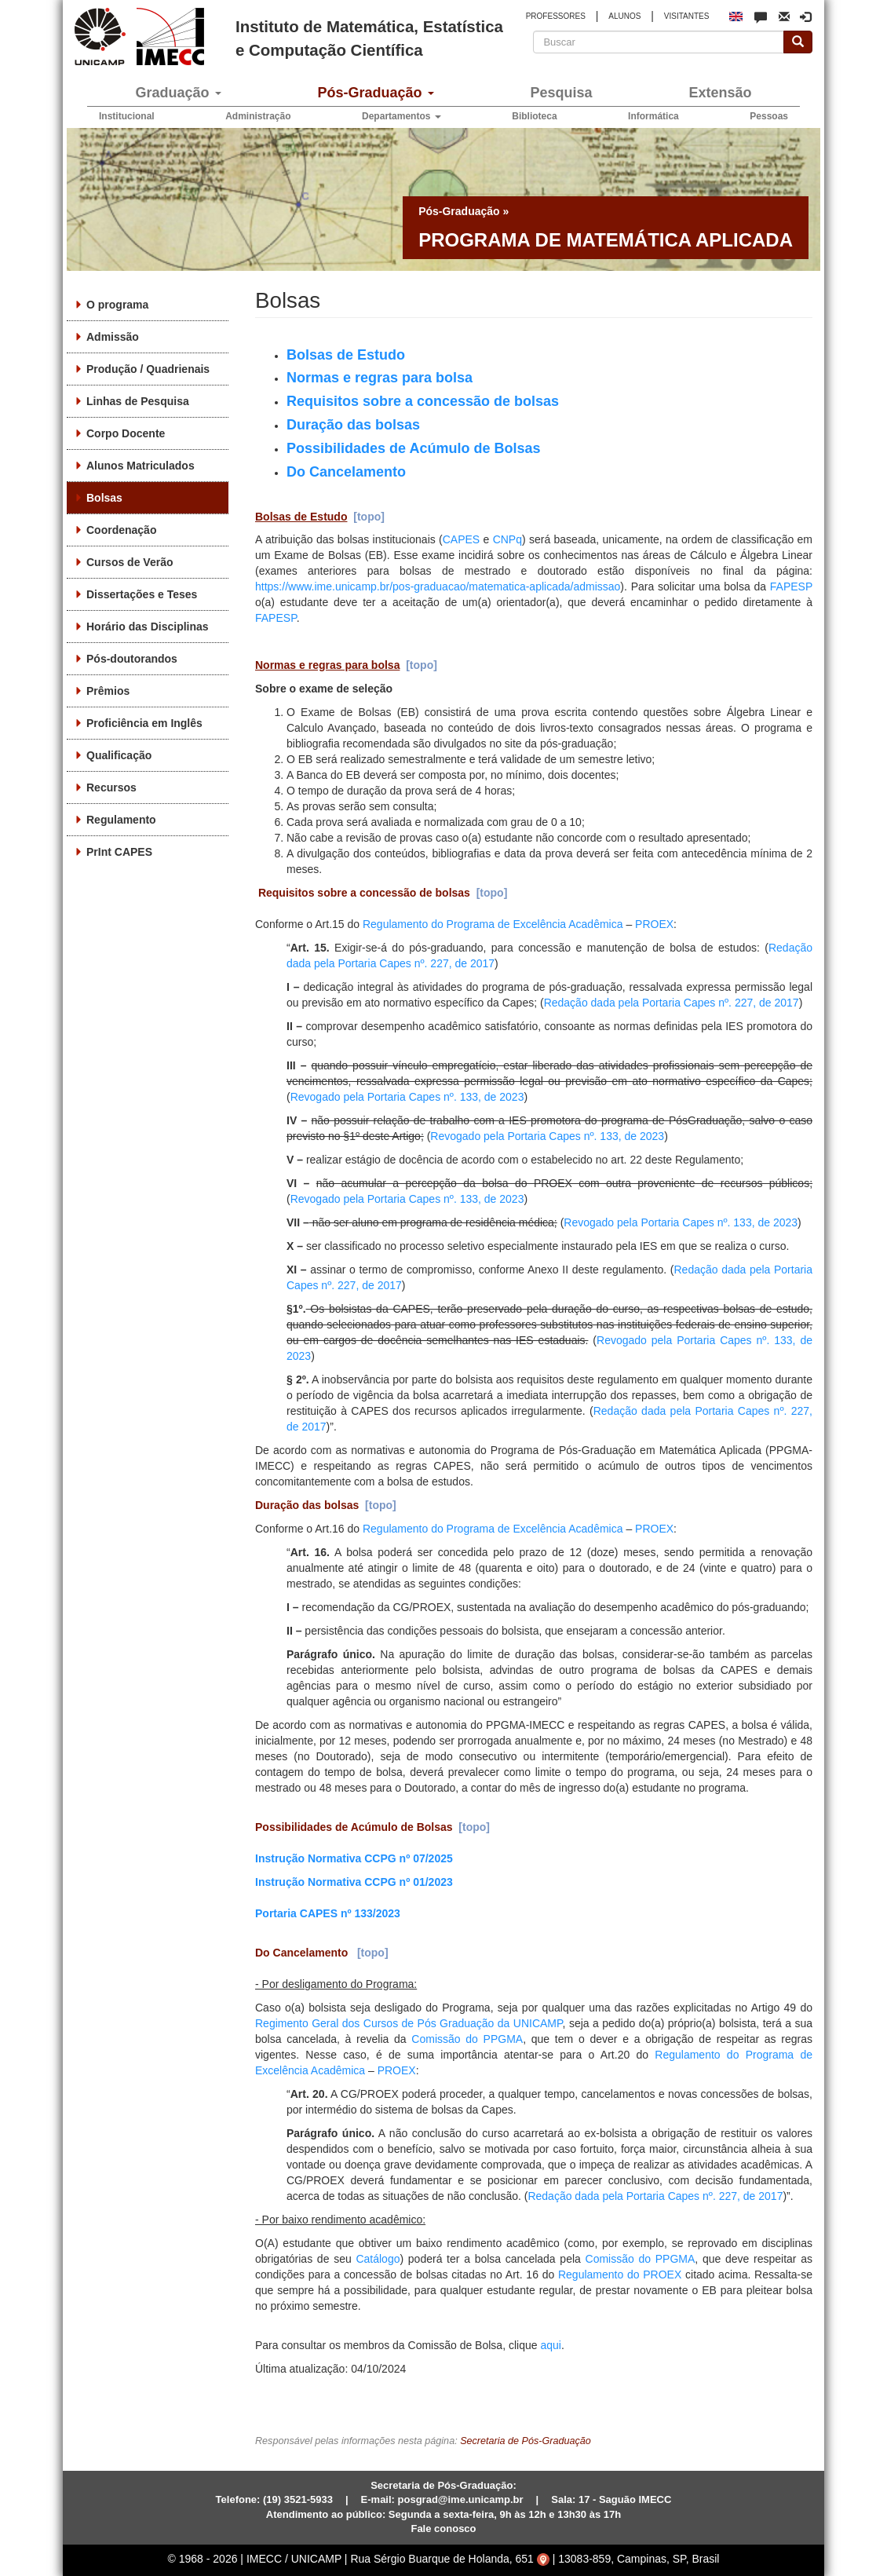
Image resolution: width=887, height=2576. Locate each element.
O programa (117, 304)
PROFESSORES (556, 16)
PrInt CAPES (119, 852)
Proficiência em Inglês (144, 723)
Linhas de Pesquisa (137, 401)
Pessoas (769, 116)
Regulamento (121, 819)
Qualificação (118, 755)
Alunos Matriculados (140, 465)
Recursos (111, 787)
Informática (653, 116)
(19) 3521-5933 (298, 2499)
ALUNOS (624, 16)
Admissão (112, 337)
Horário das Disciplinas (147, 626)
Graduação (178, 92)
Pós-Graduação (375, 92)
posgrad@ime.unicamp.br (461, 2499)
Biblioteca (534, 116)
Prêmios (108, 691)
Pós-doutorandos (131, 658)
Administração (257, 116)
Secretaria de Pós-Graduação (525, 2440)
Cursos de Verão (129, 562)
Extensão (719, 92)
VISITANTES (687, 16)
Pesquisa (561, 92)
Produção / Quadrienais (148, 369)
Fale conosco (443, 2528)
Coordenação (121, 530)
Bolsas (104, 497)
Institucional (127, 116)
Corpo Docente (125, 433)
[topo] (369, 516)
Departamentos (401, 116)
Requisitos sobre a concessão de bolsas (367, 892)
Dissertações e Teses (141, 594)
